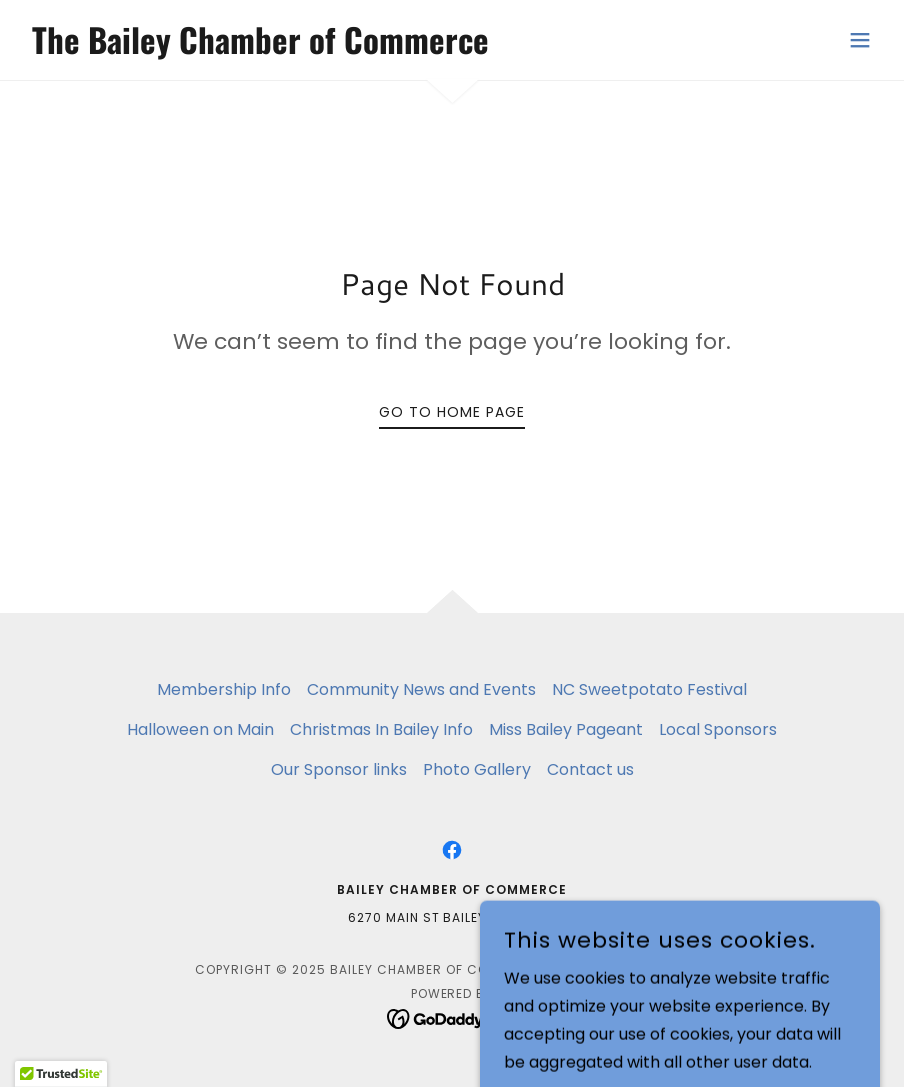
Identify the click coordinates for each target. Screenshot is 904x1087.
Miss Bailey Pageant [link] (566, 729)
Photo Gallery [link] (477, 769)
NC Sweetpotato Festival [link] (649, 689)
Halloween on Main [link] (200, 729)
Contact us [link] (590, 769)
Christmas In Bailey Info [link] (381, 729)
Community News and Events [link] (421, 689)
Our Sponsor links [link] (339, 769)
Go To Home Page (452, 412)
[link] (256, 48)
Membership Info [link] (224, 689)
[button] (860, 40)
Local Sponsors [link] (718, 729)
